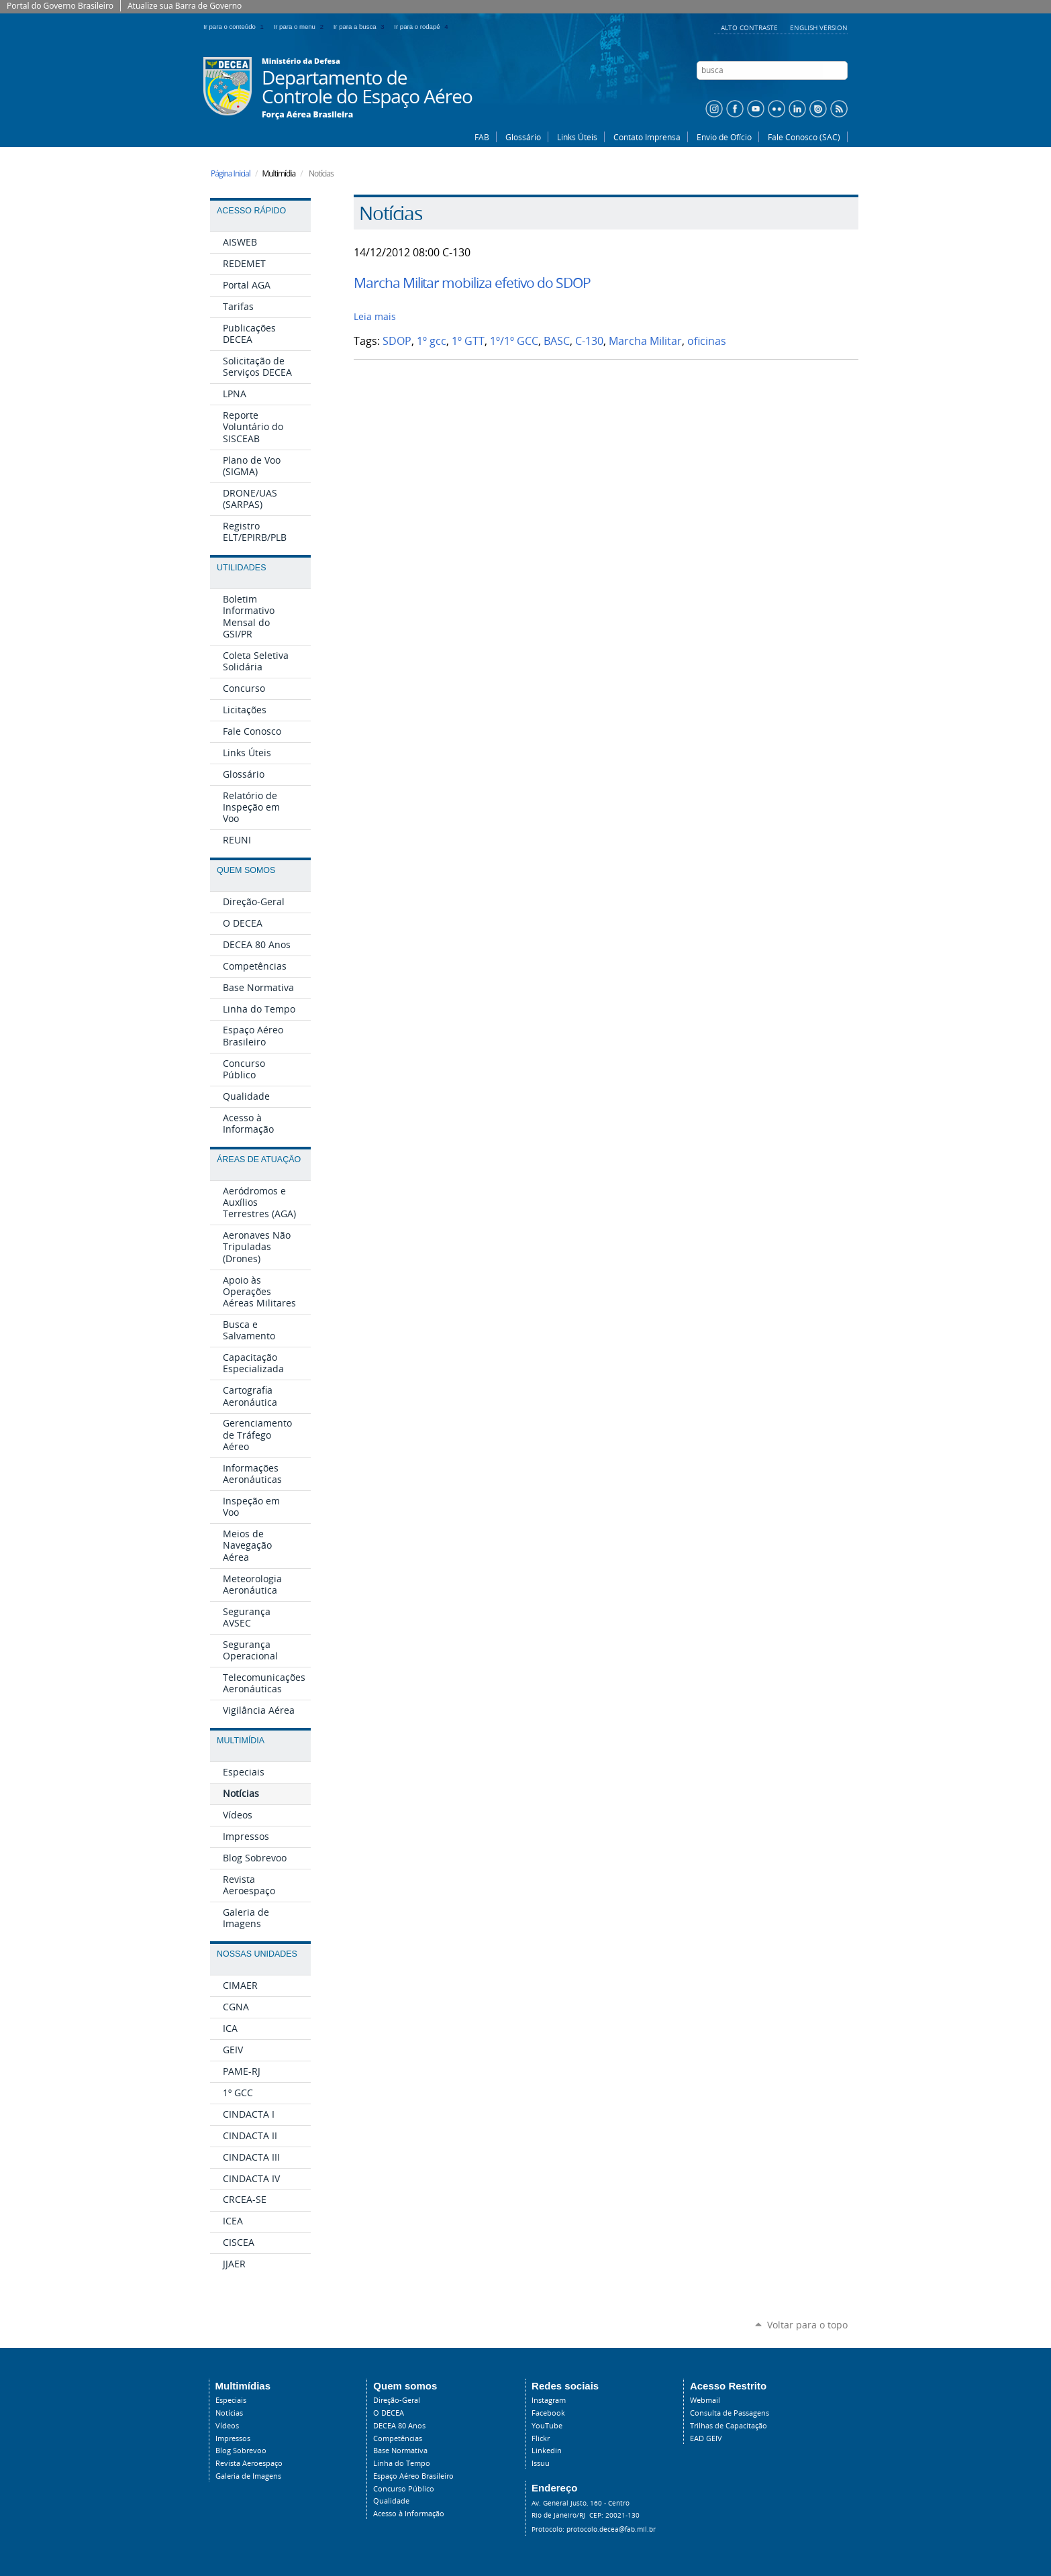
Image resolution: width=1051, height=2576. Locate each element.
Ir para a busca (361, 26)
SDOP (397, 341)
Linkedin (547, 2450)
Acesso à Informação (408, 2513)
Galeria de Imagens (248, 2476)
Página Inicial (230, 173)
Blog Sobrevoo (240, 2450)
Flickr (541, 2438)
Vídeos (227, 2425)
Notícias (229, 2413)
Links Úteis (577, 137)
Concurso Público (403, 2488)
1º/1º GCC (514, 341)
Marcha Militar (645, 341)
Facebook (548, 2413)
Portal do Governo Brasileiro (60, 5)
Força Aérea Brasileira (307, 115)
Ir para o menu (301, 26)
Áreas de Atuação (259, 1159)
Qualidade (391, 2501)
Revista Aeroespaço (249, 2463)
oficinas (706, 341)
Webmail (705, 2400)
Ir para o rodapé (422, 26)
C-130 (589, 341)
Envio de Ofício (724, 137)
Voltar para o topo (807, 2324)
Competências (397, 2438)
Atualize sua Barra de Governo (185, 5)
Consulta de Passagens (729, 2413)
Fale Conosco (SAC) (804, 137)
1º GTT (468, 341)
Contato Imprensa (647, 137)
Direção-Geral (396, 2400)
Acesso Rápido (251, 210)
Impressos (232, 2438)
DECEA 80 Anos (399, 2425)
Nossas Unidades (257, 1954)
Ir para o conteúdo (235, 26)
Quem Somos (246, 870)
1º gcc (431, 341)
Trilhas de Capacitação (728, 2425)
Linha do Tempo (401, 2463)
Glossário (523, 137)
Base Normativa (400, 2450)
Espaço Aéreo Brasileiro (413, 2476)
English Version (819, 27)
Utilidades (241, 567)
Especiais (230, 2400)
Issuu (541, 2463)
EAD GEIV (706, 2438)
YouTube (547, 2425)
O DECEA (388, 2413)
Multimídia (240, 1740)
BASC (557, 341)
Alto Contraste (750, 27)
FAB (481, 137)
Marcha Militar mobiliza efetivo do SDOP (472, 282)
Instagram (549, 2400)
